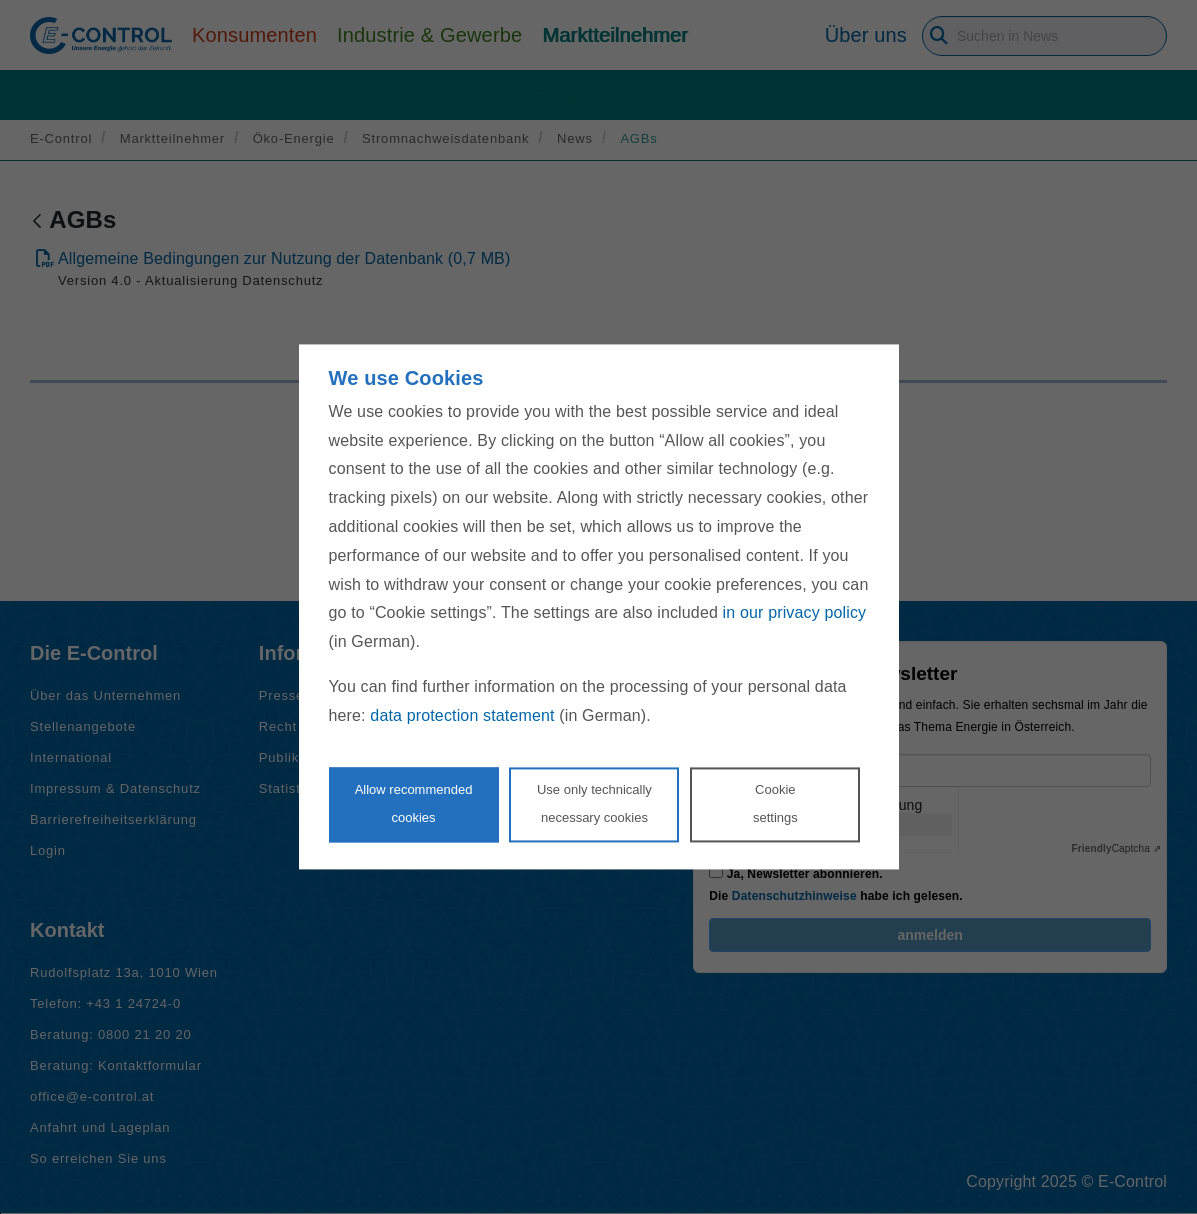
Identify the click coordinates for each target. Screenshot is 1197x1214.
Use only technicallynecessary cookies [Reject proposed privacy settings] (594, 804)
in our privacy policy (795, 613)
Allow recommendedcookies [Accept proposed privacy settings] (414, 804)
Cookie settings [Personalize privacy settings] (775, 804)
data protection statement (462, 715)
